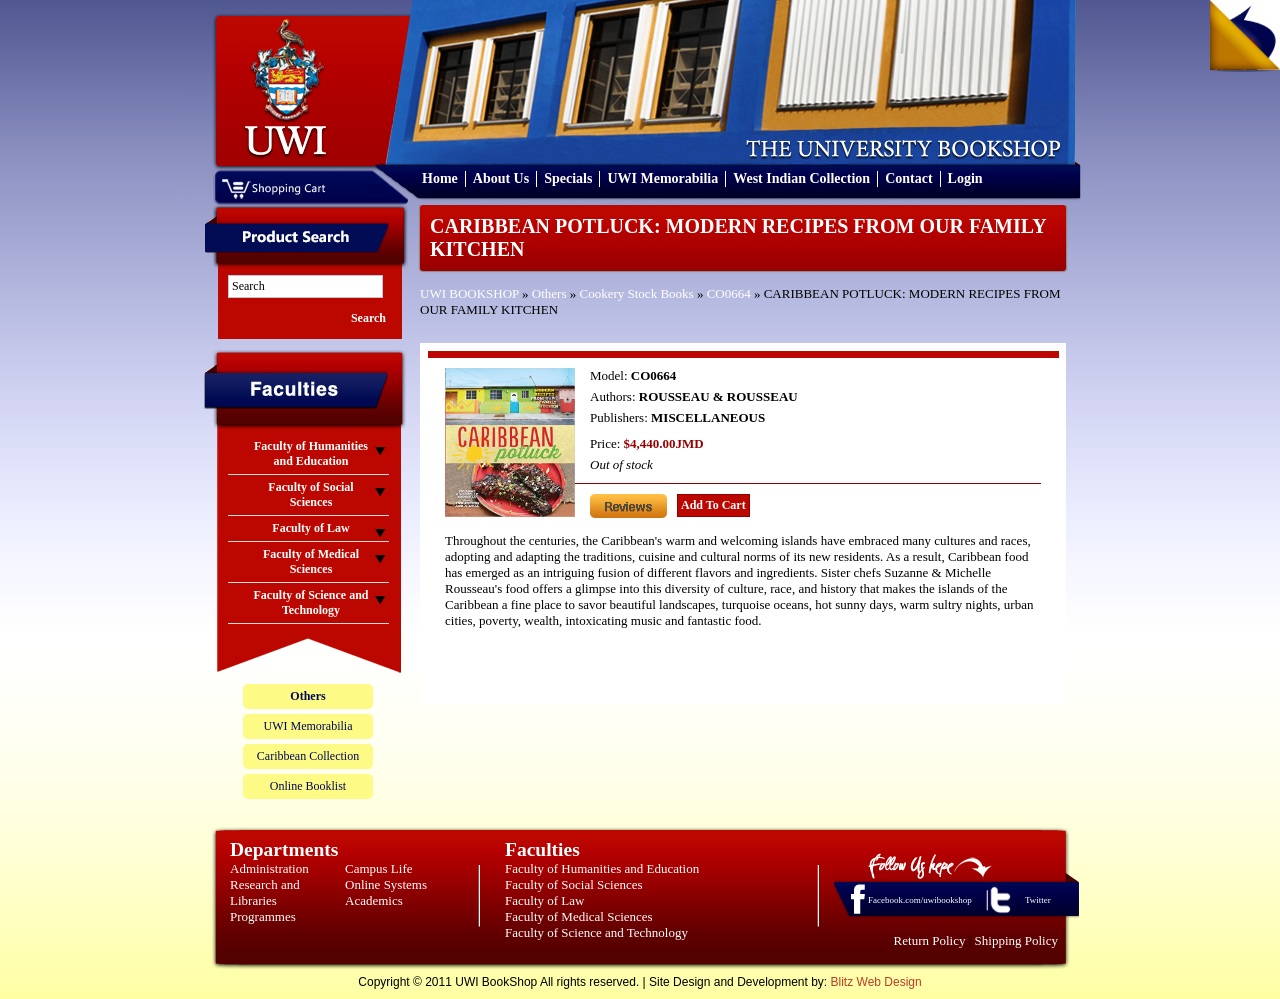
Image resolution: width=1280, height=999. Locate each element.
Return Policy (930, 940)
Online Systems (386, 884)
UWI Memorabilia (662, 178)
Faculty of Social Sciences (574, 884)
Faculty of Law (544, 900)
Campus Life (379, 868)
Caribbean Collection (308, 756)
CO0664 (729, 293)
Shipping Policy (1016, 940)
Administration (269, 868)
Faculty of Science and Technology (596, 932)
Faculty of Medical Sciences (579, 916)
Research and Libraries (265, 892)
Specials (568, 178)
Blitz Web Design (876, 982)
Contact (908, 178)
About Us (501, 178)
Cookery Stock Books (637, 293)
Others (549, 293)
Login (965, 178)
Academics (374, 900)
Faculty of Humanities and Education (602, 868)
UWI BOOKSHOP (469, 293)
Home (440, 178)
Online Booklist (308, 786)
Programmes (263, 916)
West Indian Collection (801, 178)
